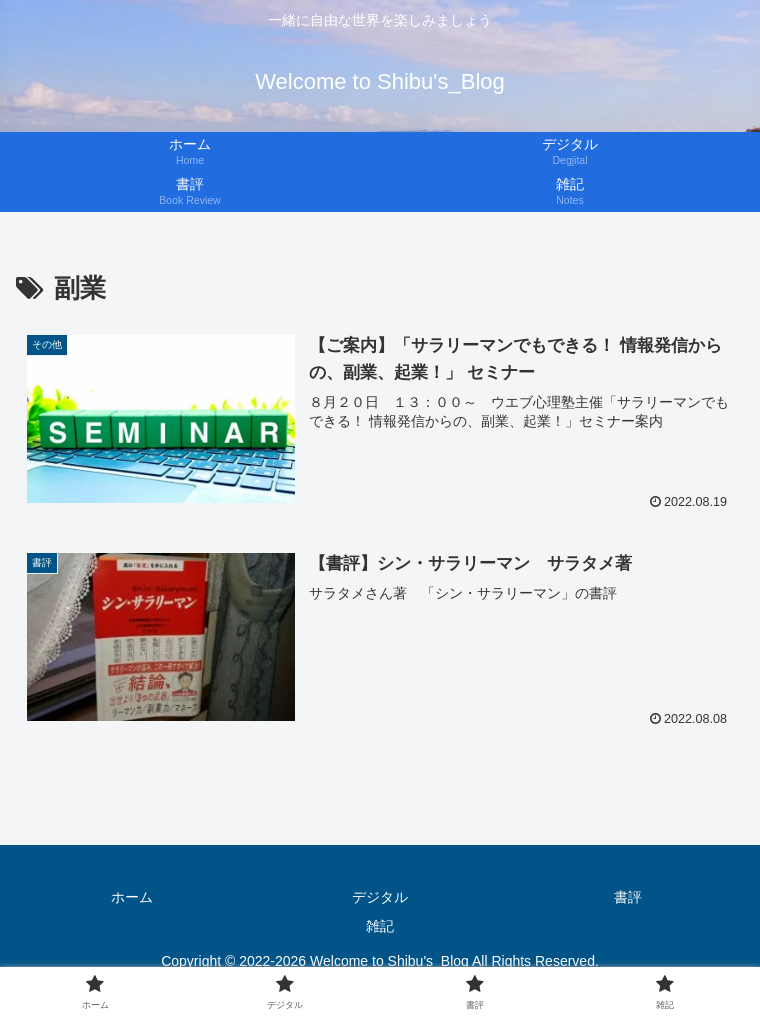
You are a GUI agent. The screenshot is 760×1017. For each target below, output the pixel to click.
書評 (628, 897)
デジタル (380, 897)
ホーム (132, 897)
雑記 (380, 926)
